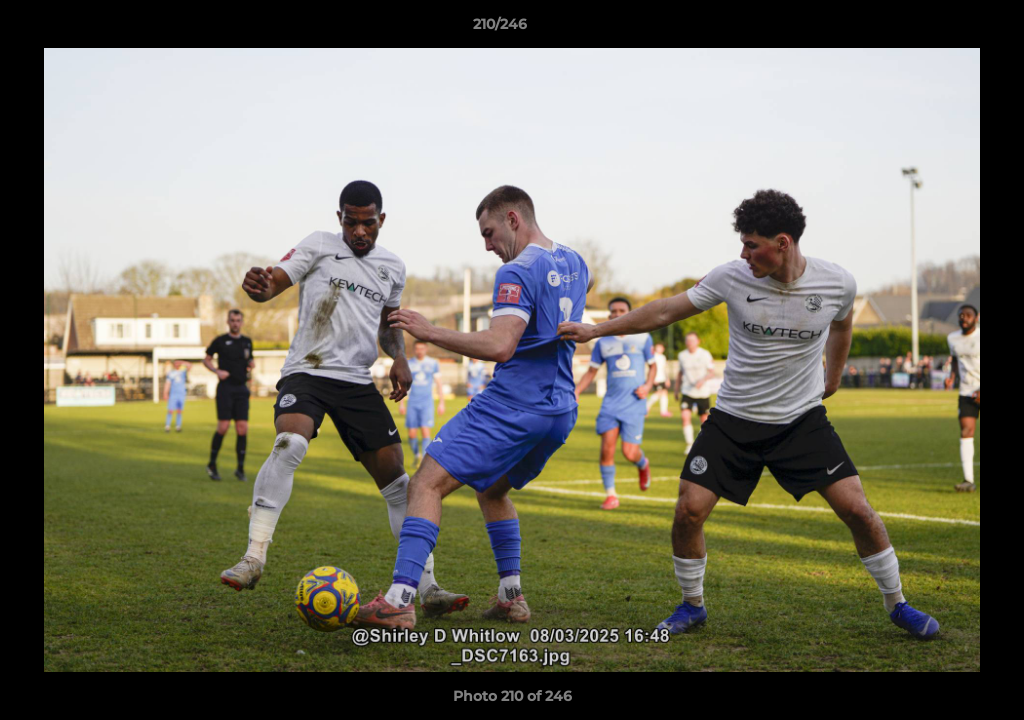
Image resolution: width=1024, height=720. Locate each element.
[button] (940, 29)
